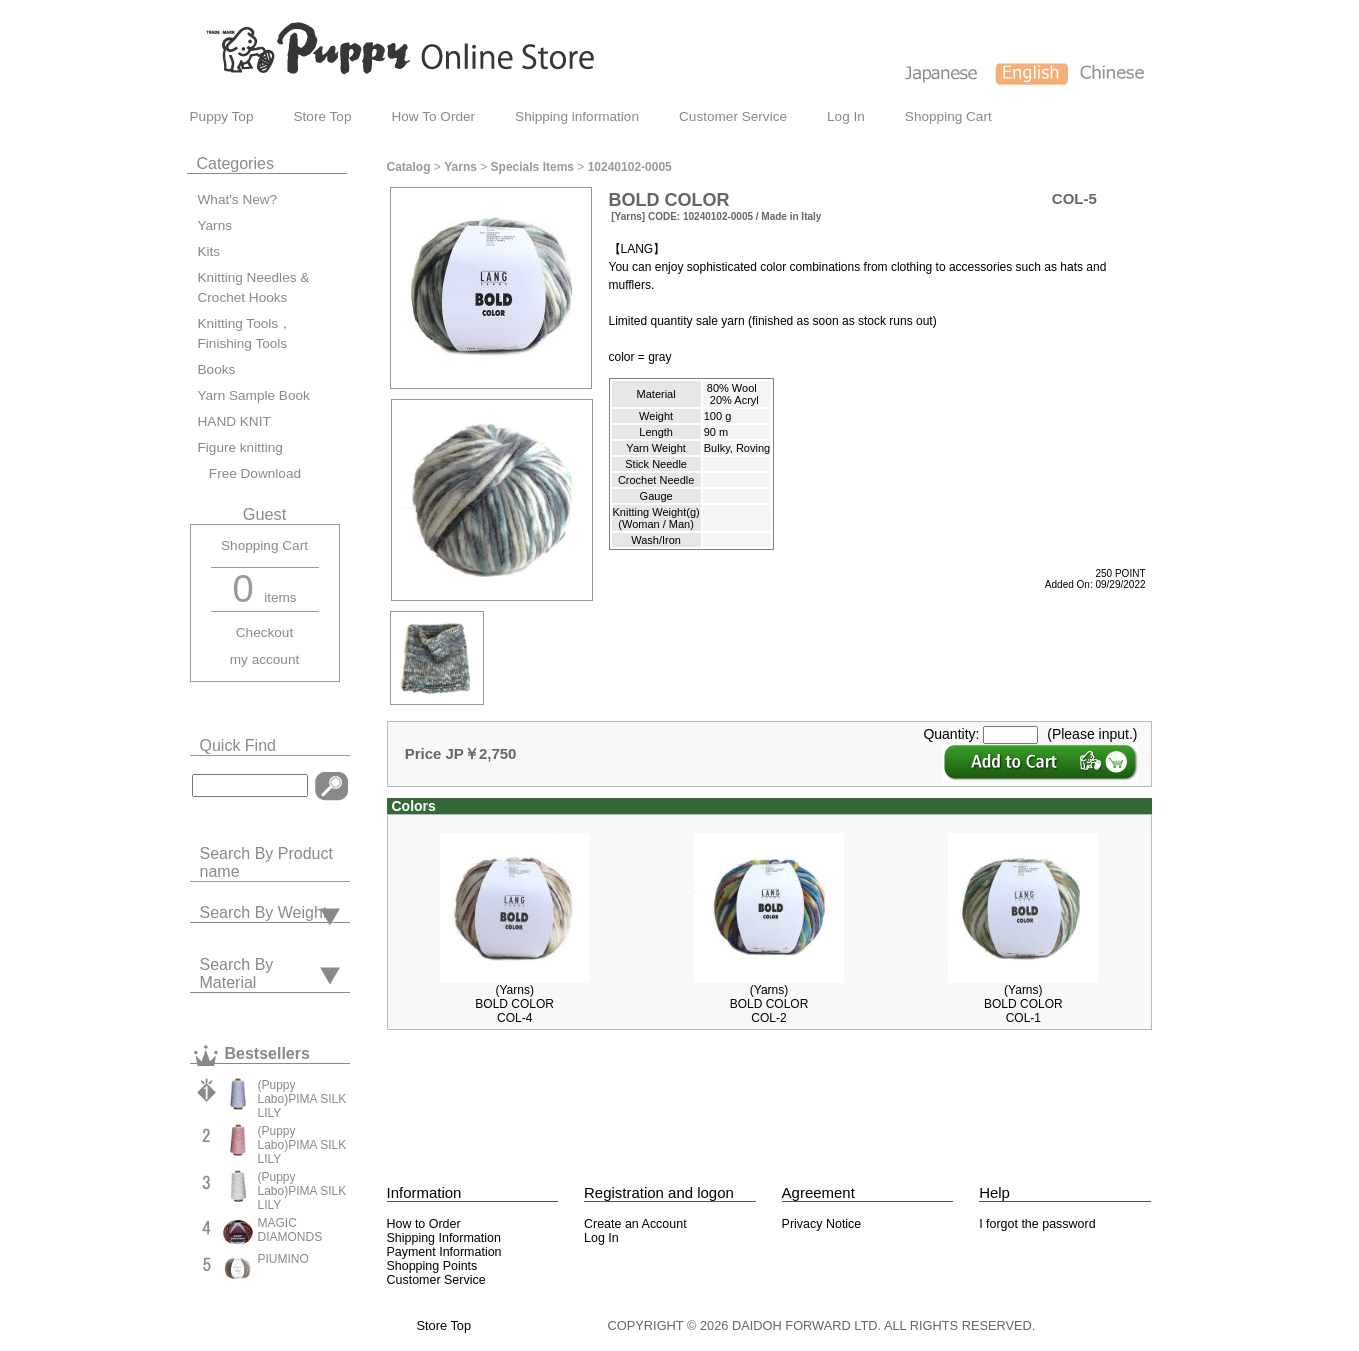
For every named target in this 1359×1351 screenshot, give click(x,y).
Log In (846, 116)
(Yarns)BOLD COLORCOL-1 (1023, 1004)
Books (217, 369)
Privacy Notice (822, 1224)
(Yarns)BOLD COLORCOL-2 (769, 1004)
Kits (209, 251)
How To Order (433, 116)
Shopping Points (432, 1266)
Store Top (323, 116)
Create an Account (635, 1224)
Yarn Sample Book (254, 395)
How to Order (424, 1224)
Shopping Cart (948, 116)
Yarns (215, 225)
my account (265, 659)
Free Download (250, 473)
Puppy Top (222, 116)
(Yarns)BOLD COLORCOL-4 (514, 1004)
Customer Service (733, 116)
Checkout (264, 632)
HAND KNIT (234, 421)
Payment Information (444, 1252)
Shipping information (577, 116)
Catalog (409, 167)
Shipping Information (444, 1238)
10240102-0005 (630, 167)
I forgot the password (1037, 1224)
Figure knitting (240, 447)
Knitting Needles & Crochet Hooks (254, 287)
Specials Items (532, 167)
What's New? (238, 199)
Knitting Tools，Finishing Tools (245, 333)
